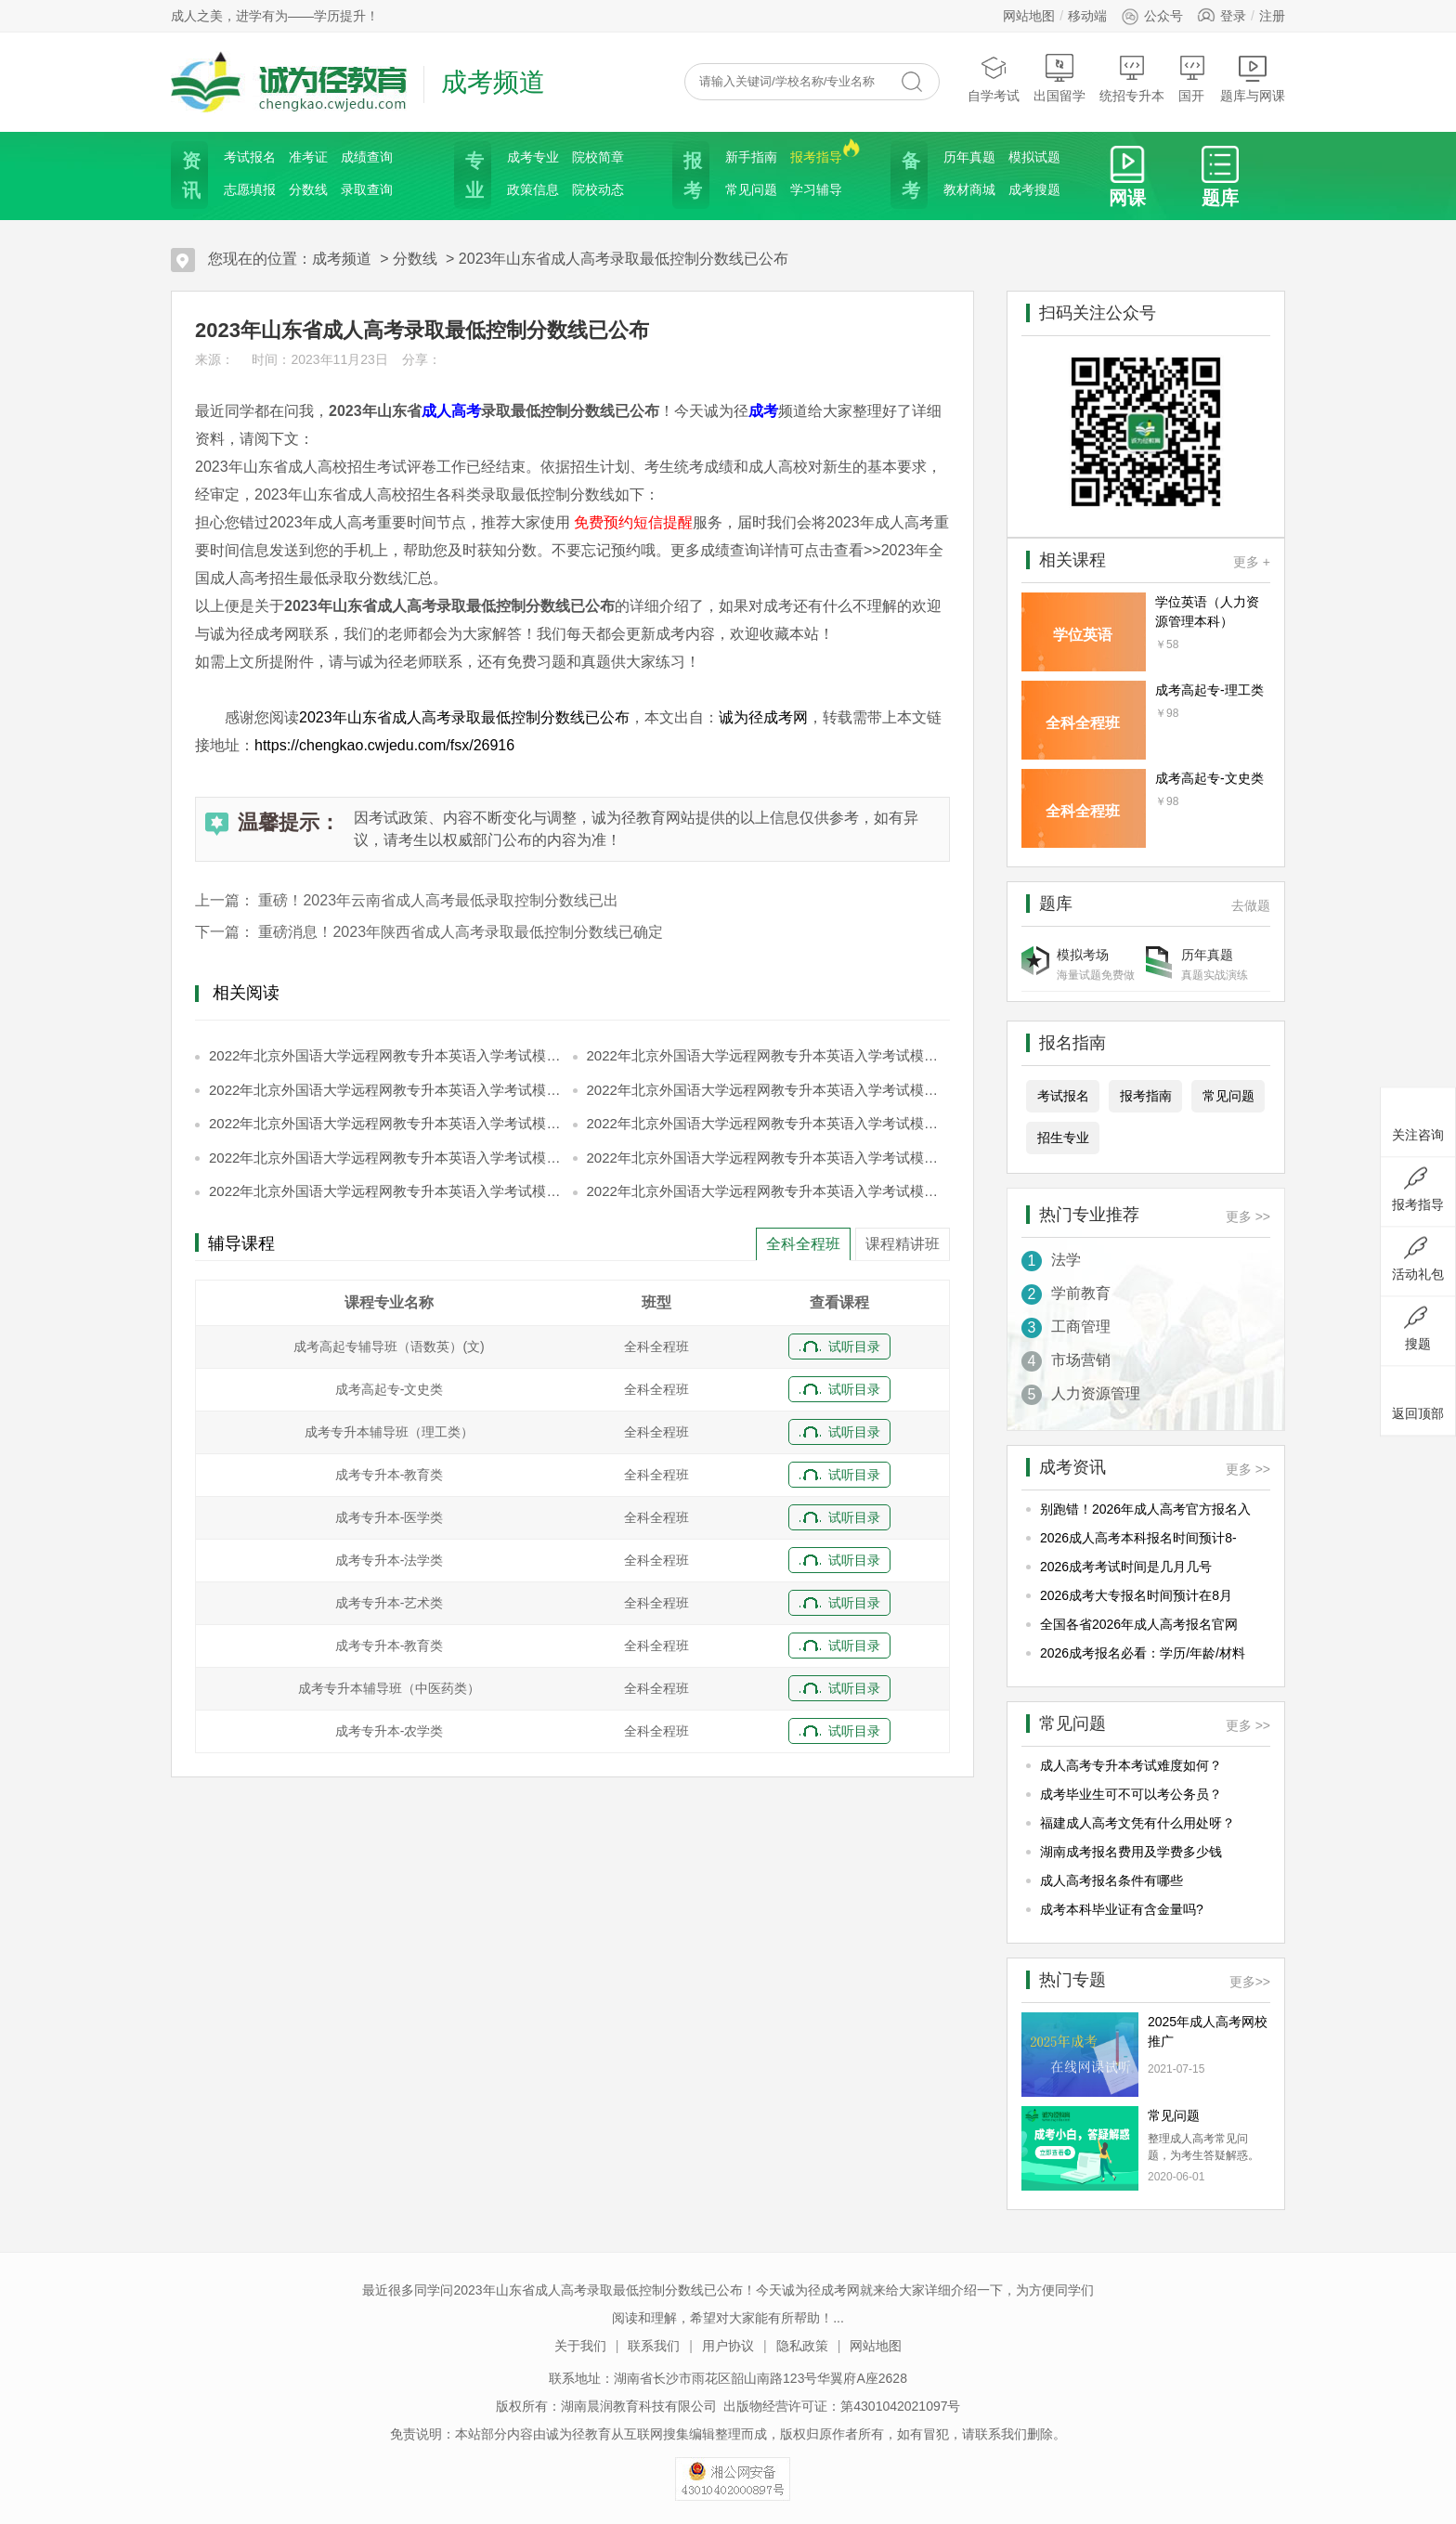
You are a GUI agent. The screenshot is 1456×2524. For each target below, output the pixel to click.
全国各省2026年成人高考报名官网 (1139, 1624)
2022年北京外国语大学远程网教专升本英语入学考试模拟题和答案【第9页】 (387, 1191)
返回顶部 (1418, 1398)
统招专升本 (1131, 78)
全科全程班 (803, 1244)
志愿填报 (250, 189)
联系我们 (654, 2345)
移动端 (1087, 15)
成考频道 (341, 259)
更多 (1249, 1981)
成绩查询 (367, 157)
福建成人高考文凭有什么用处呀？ (1137, 1822)
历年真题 (969, 157)
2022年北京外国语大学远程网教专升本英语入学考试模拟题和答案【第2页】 (765, 1055)
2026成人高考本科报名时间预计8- (1138, 1537)
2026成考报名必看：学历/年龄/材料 (1142, 1653)
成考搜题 (1034, 189)
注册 (1272, 15)
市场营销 (1066, 1361)
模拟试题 (1034, 157)
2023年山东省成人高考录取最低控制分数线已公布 (624, 259)
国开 (1192, 78)
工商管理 (1066, 1328)
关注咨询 (1418, 1120)
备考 (909, 175)
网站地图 (1029, 15)
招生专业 (1063, 1137)
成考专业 (533, 157)
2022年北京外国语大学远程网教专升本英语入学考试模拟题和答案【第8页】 (765, 1157)
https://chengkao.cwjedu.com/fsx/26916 (384, 745)
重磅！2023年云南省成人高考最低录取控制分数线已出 (438, 900)
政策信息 (533, 189)
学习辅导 (816, 189)
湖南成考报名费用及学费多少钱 (1131, 1851)
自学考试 (994, 78)
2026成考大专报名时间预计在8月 (1136, 1595)
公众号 (1152, 15)
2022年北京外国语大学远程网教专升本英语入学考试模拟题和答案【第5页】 (387, 1123)
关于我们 (580, 2345)
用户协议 (728, 2345)
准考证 (308, 157)
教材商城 (969, 189)
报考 (690, 175)
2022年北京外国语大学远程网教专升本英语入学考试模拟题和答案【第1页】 (387, 1055)
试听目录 (854, 1346)
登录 (1233, 15)
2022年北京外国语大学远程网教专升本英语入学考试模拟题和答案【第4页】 (765, 1090)
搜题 (1418, 1329)
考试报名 (250, 157)
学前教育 (1066, 1294)
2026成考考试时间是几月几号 (1126, 1566)
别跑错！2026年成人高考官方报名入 (1145, 1509)
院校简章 (598, 157)
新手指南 (751, 157)
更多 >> (1248, 1216)
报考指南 (1146, 1095)
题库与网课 (1252, 78)
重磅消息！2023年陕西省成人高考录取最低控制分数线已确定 (460, 932)
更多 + (1251, 561)
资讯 (189, 175)
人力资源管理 (1080, 1395)
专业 (472, 175)
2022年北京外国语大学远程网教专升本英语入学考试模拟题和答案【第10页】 (765, 1191)
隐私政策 (802, 2345)
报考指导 (816, 156)
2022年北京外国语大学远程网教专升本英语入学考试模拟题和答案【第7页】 (387, 1157)
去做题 (1250, 905)
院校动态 (598, 189)
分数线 (308, 189)
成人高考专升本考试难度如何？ (1131, 1765)
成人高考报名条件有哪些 (1111, 1880)
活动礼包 (1418, 1259)
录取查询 (367, 189)
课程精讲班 (902, 1244)
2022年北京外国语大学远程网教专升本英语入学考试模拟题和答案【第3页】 (387, 1090)
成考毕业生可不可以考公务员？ (1131, 1794)
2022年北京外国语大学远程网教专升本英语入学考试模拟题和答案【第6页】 (765, 1123)
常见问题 (751, 189)
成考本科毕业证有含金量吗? (1121, 1909)
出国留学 (1060, 78)
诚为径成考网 (763, 717)
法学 (1051, 1261)
